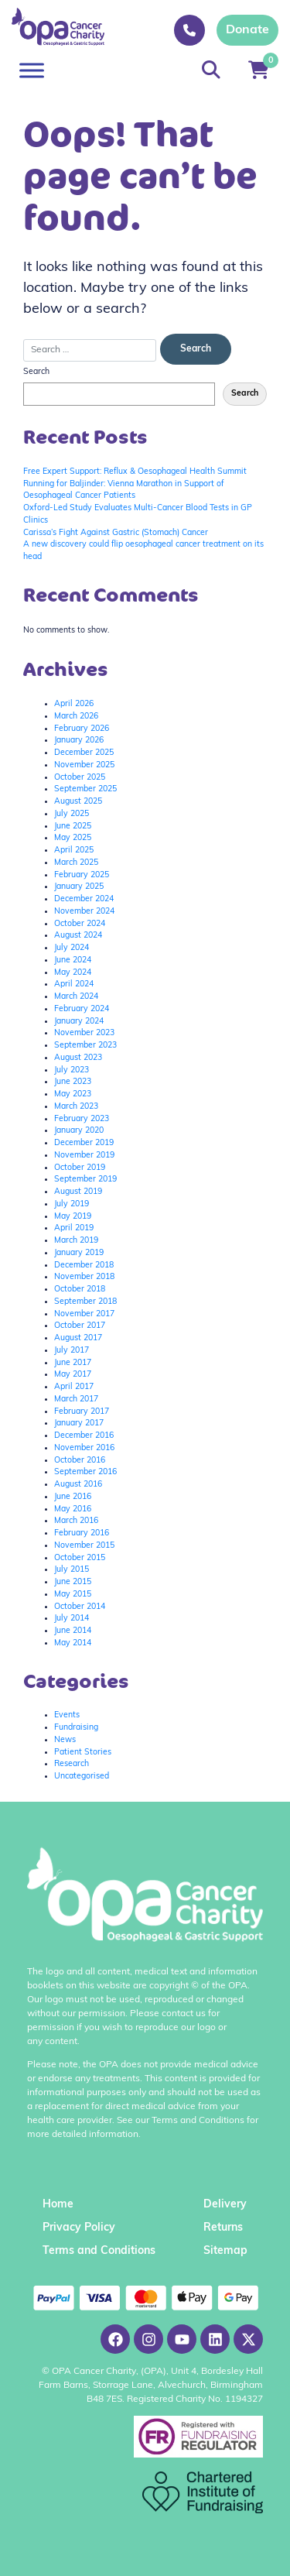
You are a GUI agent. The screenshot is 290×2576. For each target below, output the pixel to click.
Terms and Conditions (99, 2251)
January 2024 (79, 1021)
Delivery (225, 2205)
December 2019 (84, 1143)
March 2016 (76, 1521)
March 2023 (76, 1107)
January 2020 (79, 1131)
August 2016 (78, 1484)
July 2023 (71, 1070)
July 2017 (71, 1350)
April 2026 (74, 704)
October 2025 (79, 777)
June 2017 (72, 1363)
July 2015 (71, 1570)
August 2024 (78, 935)
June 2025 (72, 826)
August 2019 (78, 1192)
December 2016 (84, 1436)
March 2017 (76, 1399)
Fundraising (76, 1728)
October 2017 (79, 1326)
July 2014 (71, 1618)
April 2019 (74, 1228)
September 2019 (85, 1179)
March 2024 (76, 997)
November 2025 (84, 765)
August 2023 (78, 1058)
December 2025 (84, 753)
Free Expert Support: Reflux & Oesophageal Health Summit (135, 472)
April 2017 (74, 1387)
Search (36, 372)
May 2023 (72, 1094)
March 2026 (76, 716)
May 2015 (72, 1594)
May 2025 (72, 838)
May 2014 (72, 1643)
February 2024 (81, 1009)
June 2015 (72, 1582)
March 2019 (76, 1241)
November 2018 (84, 1277)
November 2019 (84, 1155)
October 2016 (79, 1460)
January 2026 (79, 740)
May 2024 (72, 973)
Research (71, 1764)
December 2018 (84, 1265)
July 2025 (71, 814)
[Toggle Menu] (31, 70)
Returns (223, 2228)
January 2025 (79, 887)
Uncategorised (81, 1776)
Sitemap (225, 2251)
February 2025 (81, 875)
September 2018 (85, 1302)
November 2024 (84, 911)
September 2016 (85, 1472)
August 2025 (78, 801)
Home (58, 2205)
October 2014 (79, 1607)
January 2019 (79, 1253)
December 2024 (84, 899)
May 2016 (72, 1509)
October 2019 (79, 1168)
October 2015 (79, 1558)
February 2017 (81, 1412)
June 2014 (72, 1631)
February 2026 (81, 729)
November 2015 (84, 1546)
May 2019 (72, 1217)
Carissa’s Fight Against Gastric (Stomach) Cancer (115, 533)
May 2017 (72, 1374)
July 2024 (71, 948)
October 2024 (79, 924)
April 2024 (74, 984)
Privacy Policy (79, 2228)
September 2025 (85, 789)
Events (67, 1715)
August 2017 (78, 1338)
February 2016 (81, 1533)
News (65, 1740)
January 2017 (79, 1423)
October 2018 (79, 1289)
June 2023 (72, 1082)
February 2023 (81, 1119)
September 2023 (85, 1045)
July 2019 (71, 1204)
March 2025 (76, 863)
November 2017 (84, 1314)
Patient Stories (82, 1752)
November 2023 (84, 1033)
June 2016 (72, 1497)
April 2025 (74, 850)
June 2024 (72, 960)
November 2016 (84, 1448)
